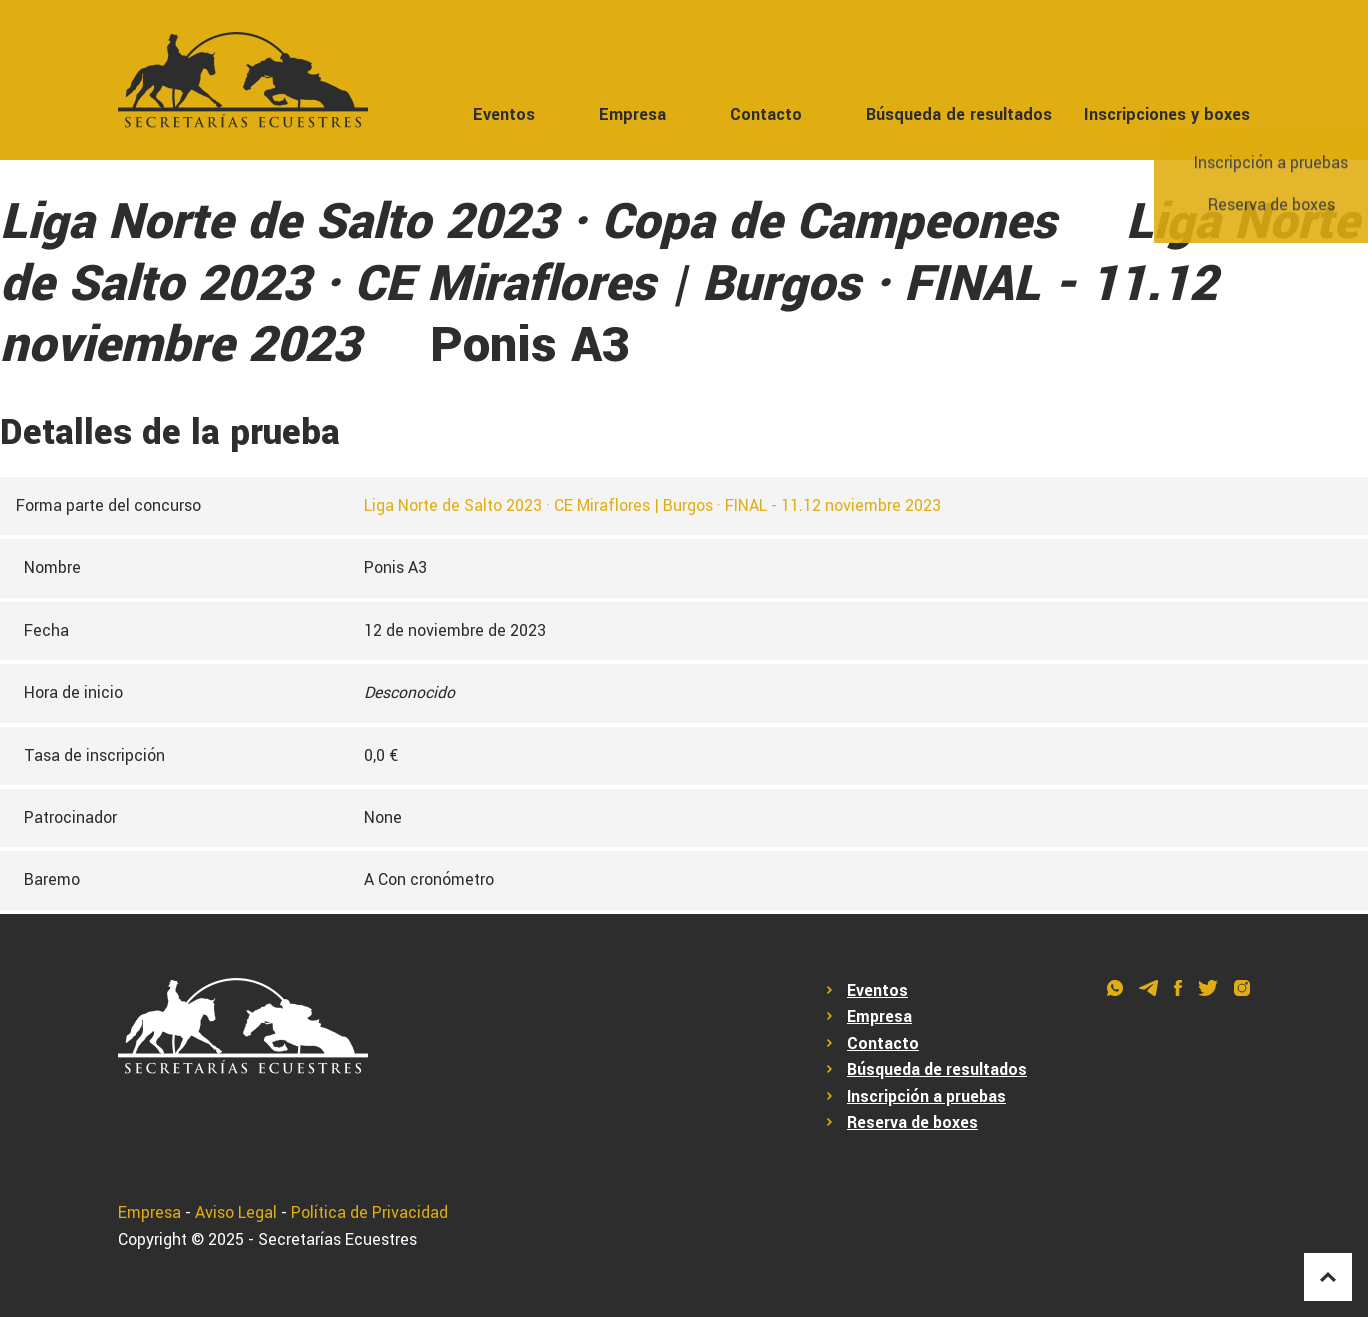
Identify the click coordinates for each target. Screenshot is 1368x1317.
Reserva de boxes (912, 1122)
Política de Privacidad (369, 1212)
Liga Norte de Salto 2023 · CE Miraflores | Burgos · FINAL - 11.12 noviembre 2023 (652, 505)
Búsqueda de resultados (959, 114)
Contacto (766, 114)
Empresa (632, 114)
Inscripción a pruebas (926, 1096)
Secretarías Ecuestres (337, 1239)
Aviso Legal (236, 1212)
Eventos (504, 114)
